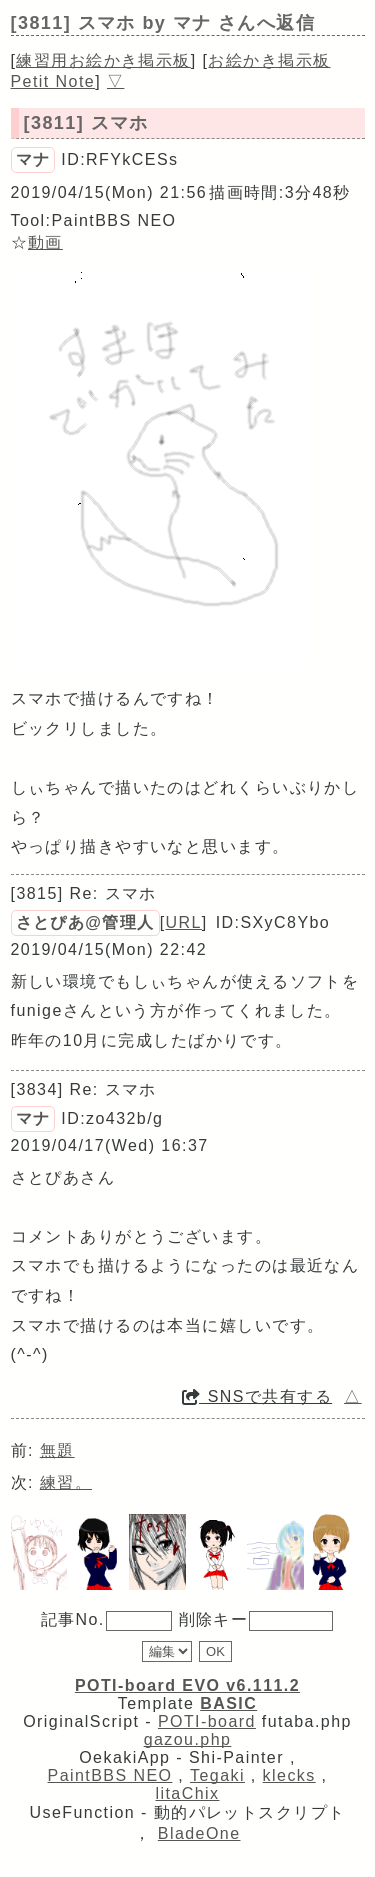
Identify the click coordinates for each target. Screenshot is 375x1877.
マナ (33, 159)
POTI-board (207, 1721)
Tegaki (217, 1775)
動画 (45, 242)
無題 (57, 1450)
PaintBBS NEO (110, 1775)
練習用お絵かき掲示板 (103, 60)
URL (184, 922)
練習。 (66, 1482)
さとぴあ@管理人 (85, 922)
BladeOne (199, 1833)
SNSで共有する (257, 1396)
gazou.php (188, 1739)
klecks (289, 1775)
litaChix (188, 1793)
